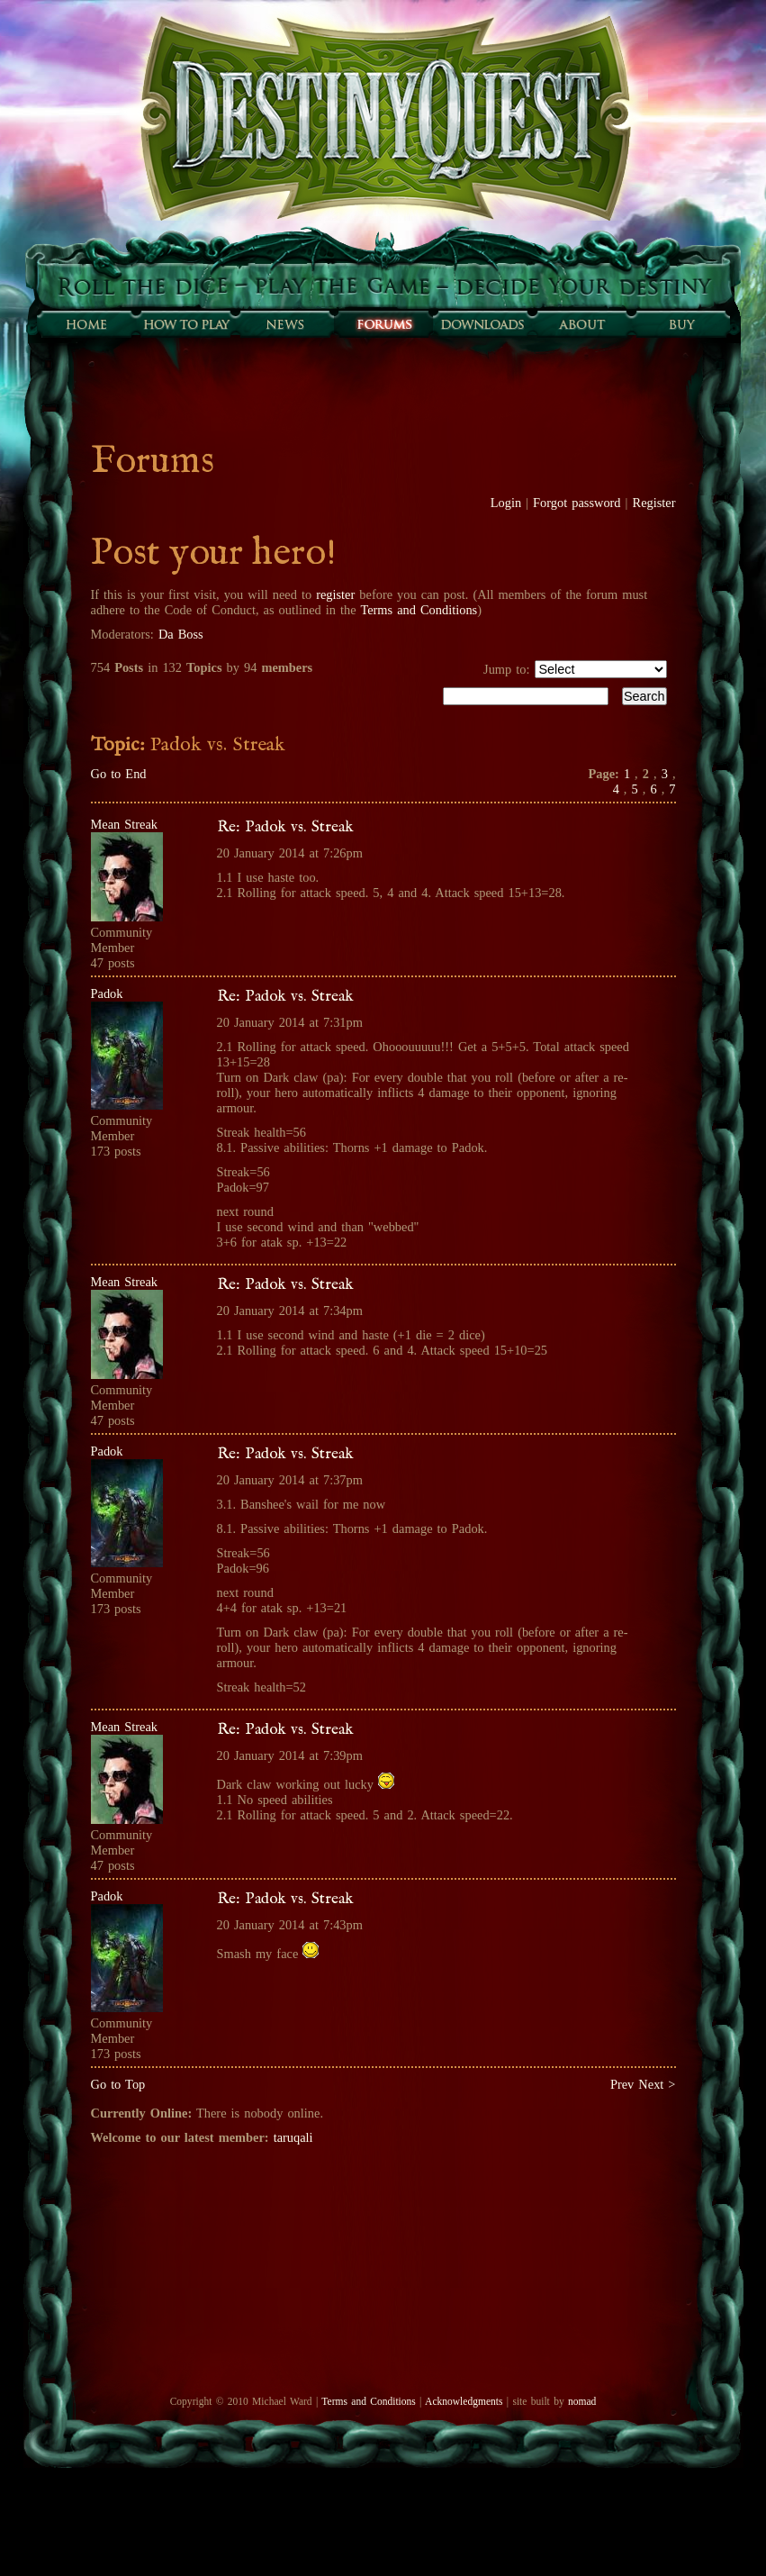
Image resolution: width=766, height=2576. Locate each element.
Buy (680, 324)
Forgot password (577, 502)
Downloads (482, 324)
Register (654, 502)
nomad (582, 2401)
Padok (107, 993)
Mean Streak (124, 824)
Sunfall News (284, 324)
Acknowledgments (463, 2401)
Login (506, 502)
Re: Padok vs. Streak (285, 827)
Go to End (119, 773)
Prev (622, 2084)
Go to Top (118, 2084)
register (335, 594)
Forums (383, 324)
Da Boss (180, 634)
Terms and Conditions (418, 610)
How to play (185, 324)
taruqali (293, 2137)
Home (86, 324)
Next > (656, 2084)
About (581, 324)
